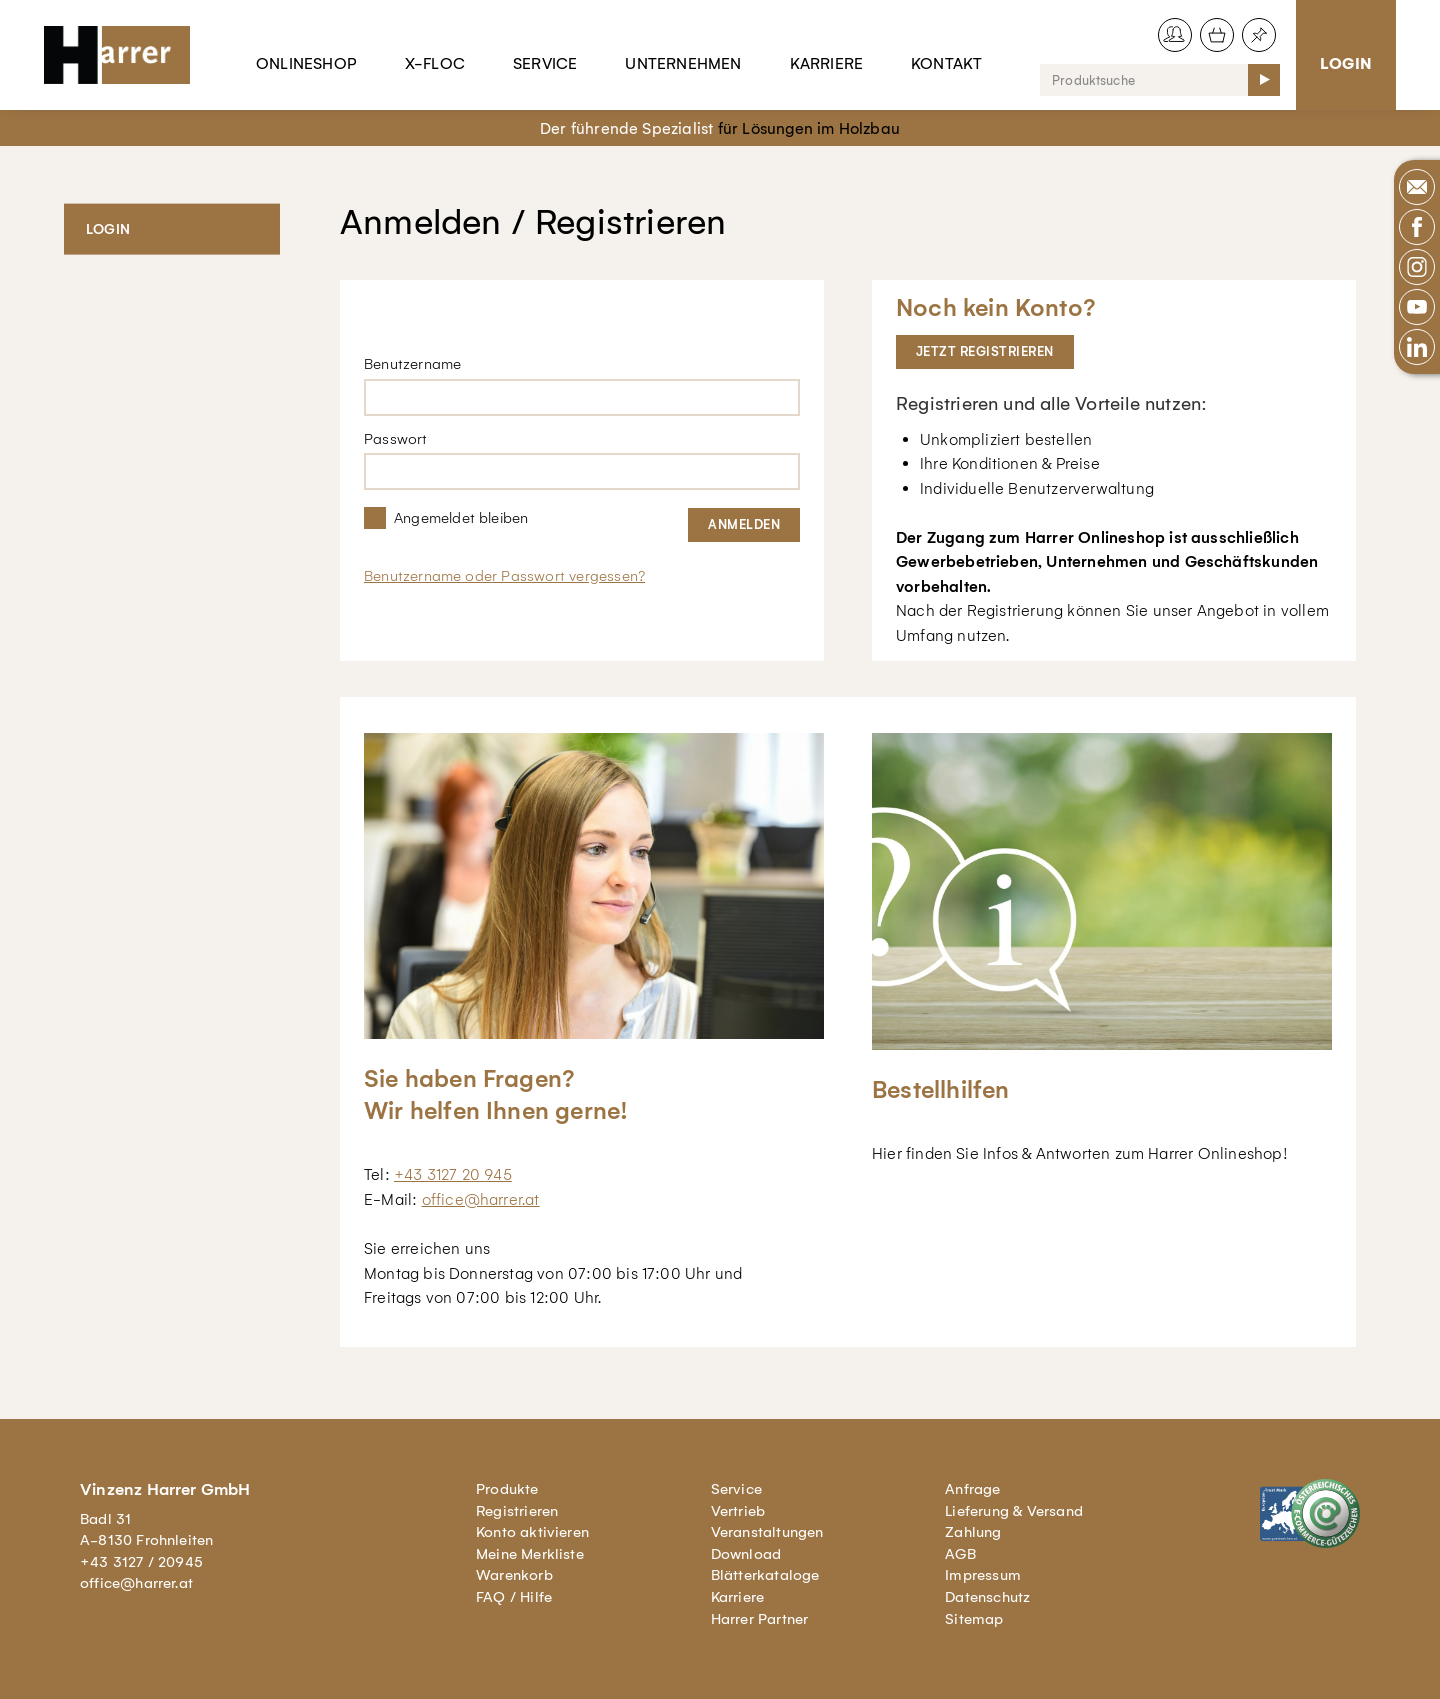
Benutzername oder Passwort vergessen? (504, 576)
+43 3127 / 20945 (141, 1562)
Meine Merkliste (530, 1554)
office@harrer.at (481, 1199)
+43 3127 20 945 (453, 1174)
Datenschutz (987, 1597)
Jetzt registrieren (985, 351)
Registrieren (517, 1511)
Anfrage (972, 1489)
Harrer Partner (760, 1619)
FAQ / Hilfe (514, 1597)
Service (545, 63)
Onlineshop (306, 63)
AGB (960, 1554)
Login (1346, 63)
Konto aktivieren (532, 1532)
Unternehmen (683, 63)
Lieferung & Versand (1014, 1511)
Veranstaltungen (767, 1532)
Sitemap (974, 1619)
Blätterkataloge (765, 1575)
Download (746, 1554)
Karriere (827, 63)
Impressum (983, 1575)
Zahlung (973, 1532)
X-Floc (435, 63)
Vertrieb (738, 1511)
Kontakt (946, 63)
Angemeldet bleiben (461, 518)
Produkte (507, 1489)
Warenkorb (514, 1575)
